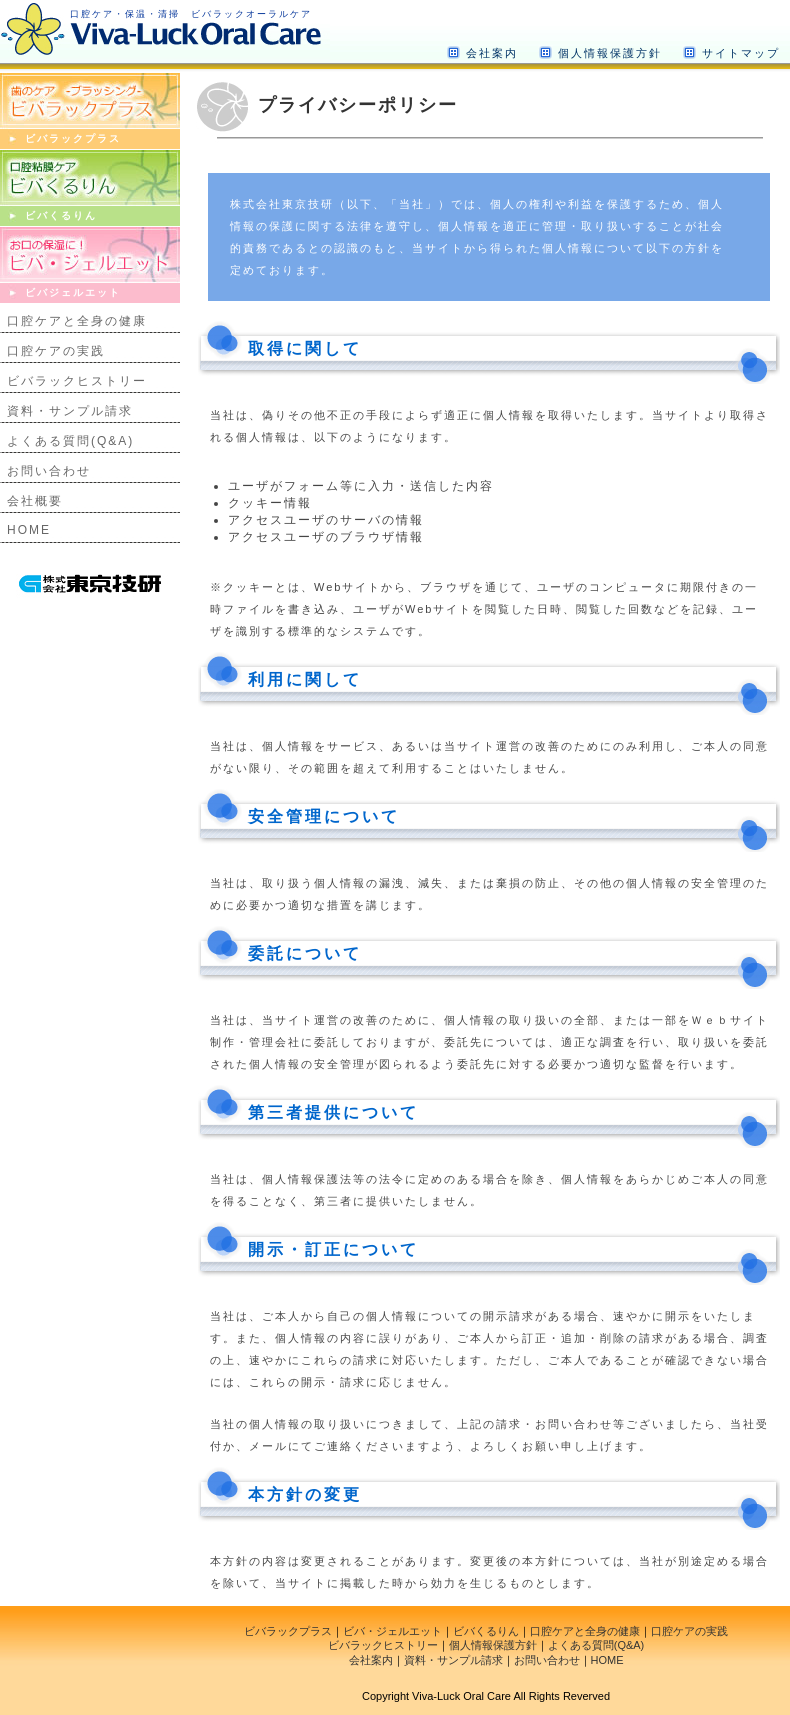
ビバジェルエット (73, 292)
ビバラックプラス (73, 138)
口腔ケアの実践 (56, 351)
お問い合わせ (49, 471)
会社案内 (492, 53)
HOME (29, 530)
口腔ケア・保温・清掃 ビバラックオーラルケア (191, 14)
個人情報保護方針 (610, 53)
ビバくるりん (61, 215)
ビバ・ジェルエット (392, 1631)
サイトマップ (741, 53)
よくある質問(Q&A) (70, 441)
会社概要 (35, 501)
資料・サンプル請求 (70, 411)
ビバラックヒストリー (77, 381)
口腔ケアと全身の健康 (77, 321)
